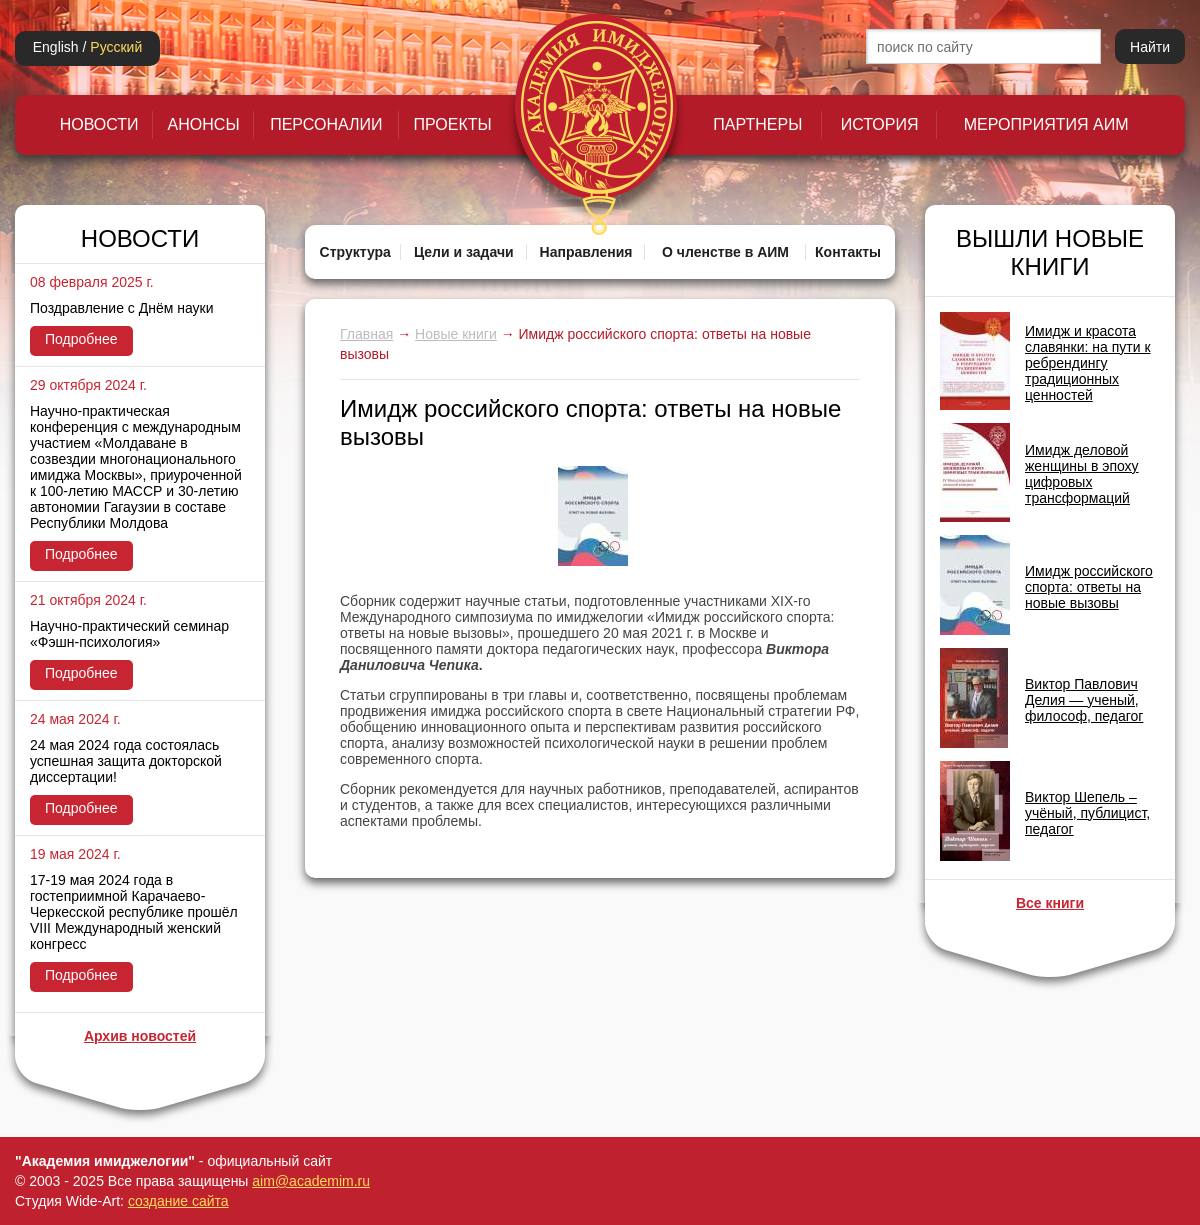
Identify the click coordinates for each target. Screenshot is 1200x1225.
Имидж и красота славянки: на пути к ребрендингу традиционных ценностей (1088, 363)
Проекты (453, 124)
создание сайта (178, 1201)
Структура (355, 252)
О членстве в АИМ (725, 252)
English (56, 47)
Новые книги (456, 334)
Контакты (848, 252)
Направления (586, 252)
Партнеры (757, 124)
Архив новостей (140, 1036)
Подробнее (81, 339)
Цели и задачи (464, 252)
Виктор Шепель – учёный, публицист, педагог (1087, 813)
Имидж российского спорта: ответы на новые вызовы (1089, 587)
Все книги (1050, 903)
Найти (1150, 47)
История (880, 124)
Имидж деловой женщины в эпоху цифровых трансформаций (1082, 474)
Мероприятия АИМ (1046, 124)
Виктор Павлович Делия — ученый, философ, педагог (1084, 700)
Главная (366, 334)
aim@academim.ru (311, 1181)
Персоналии (326, 124)
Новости (99, 124)
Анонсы (204, 124)
